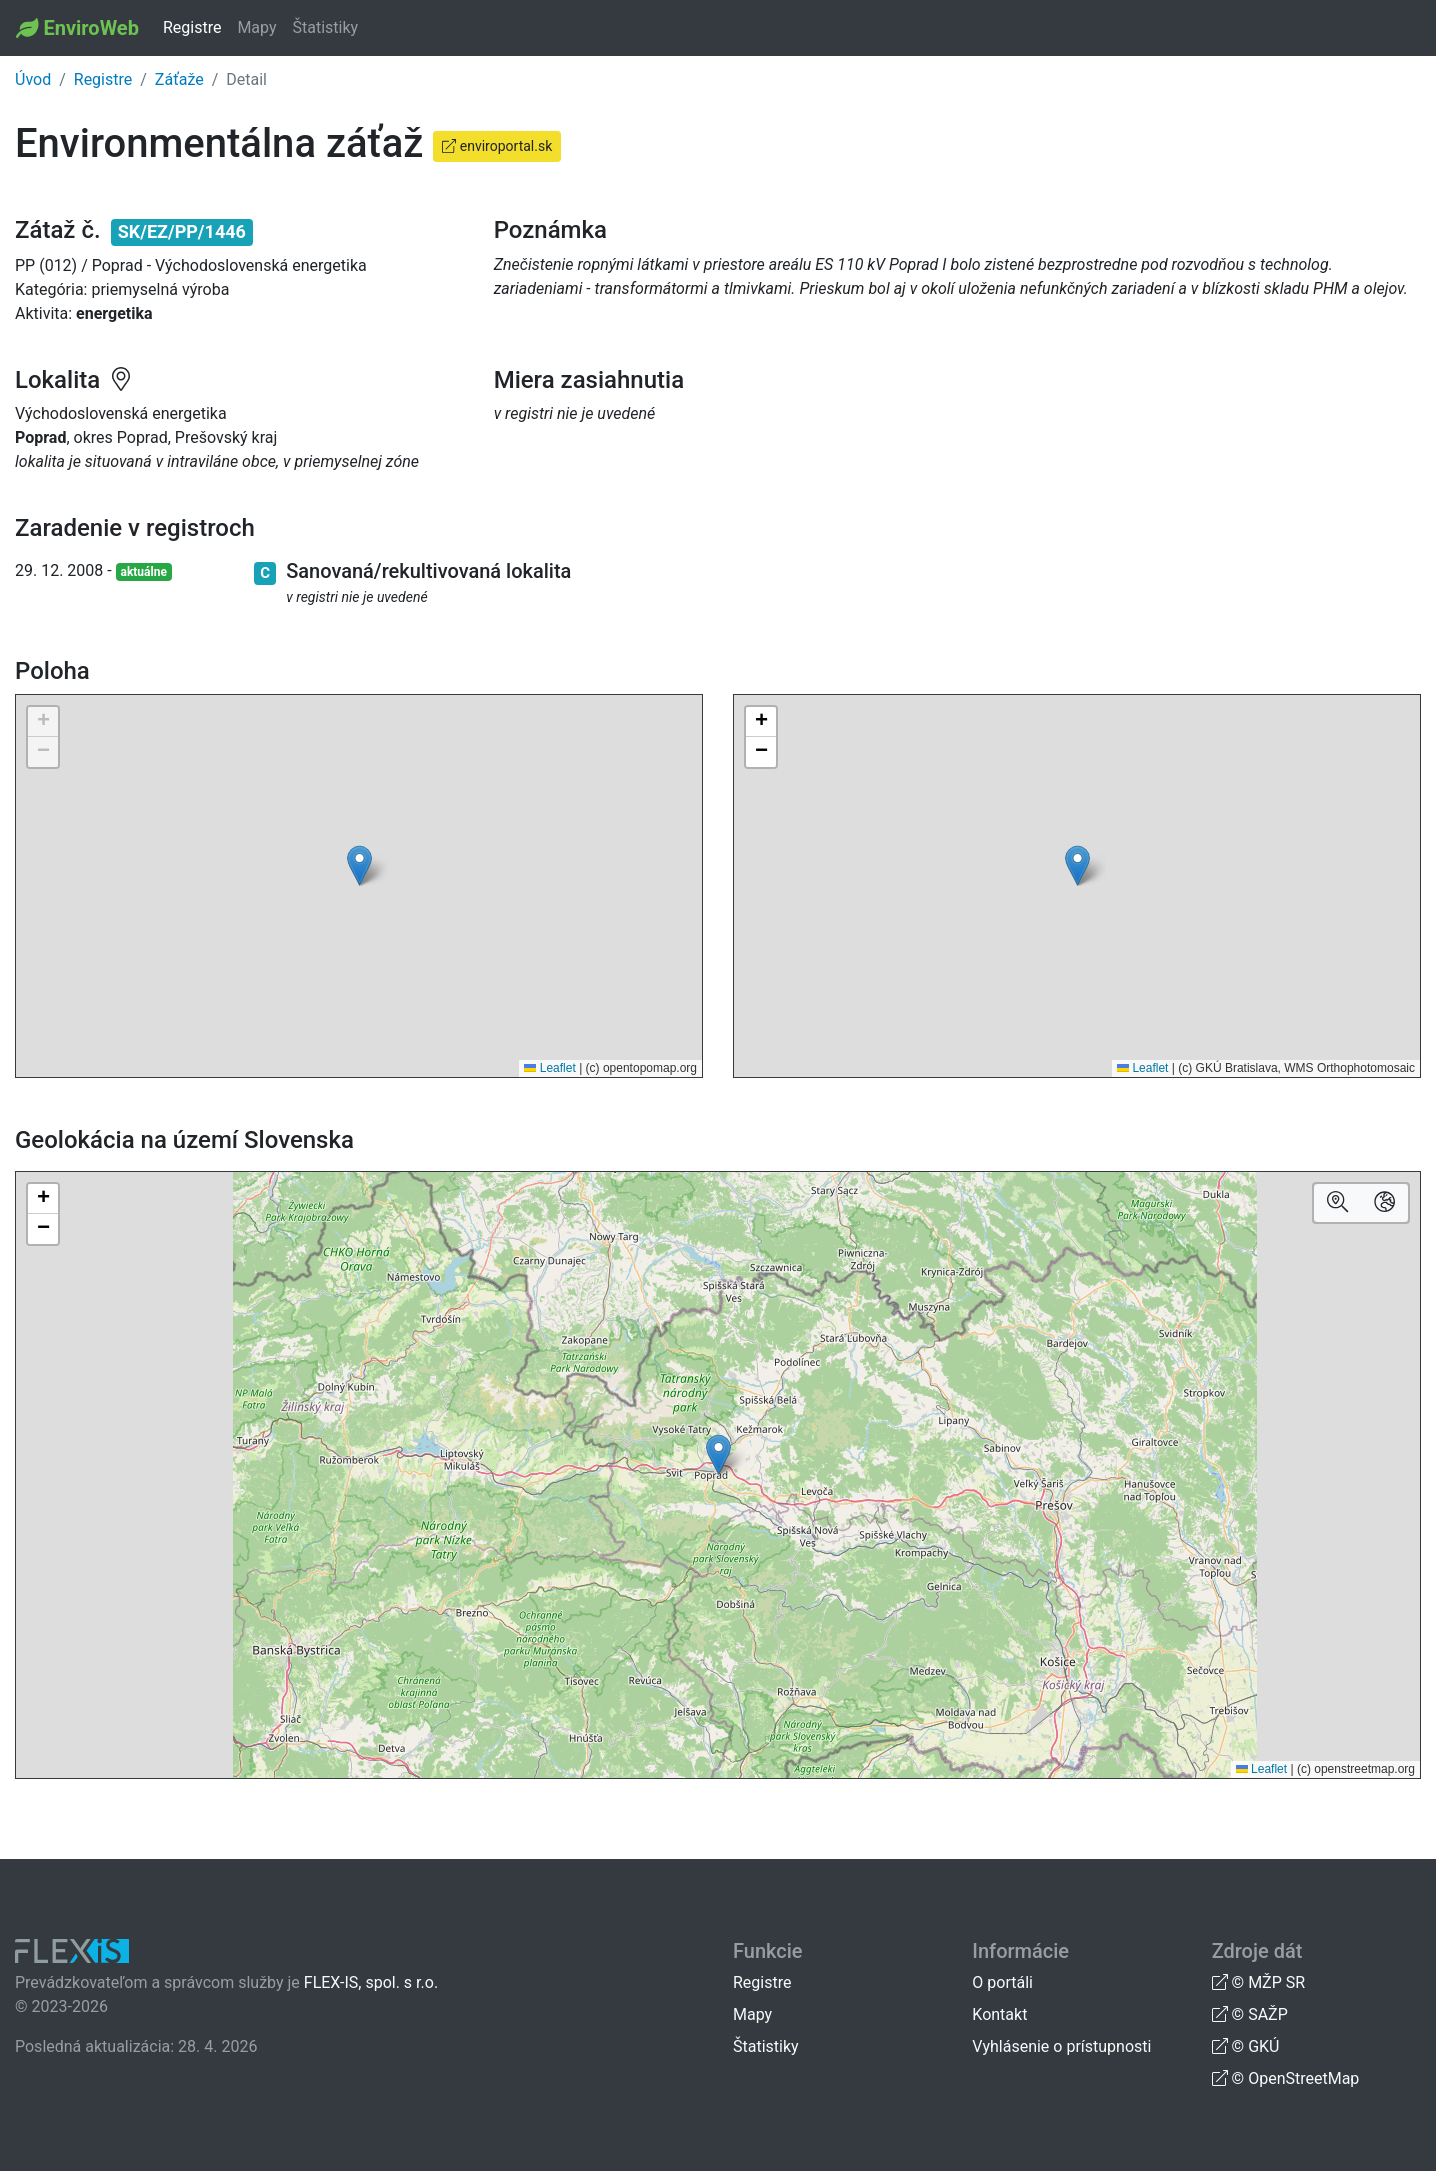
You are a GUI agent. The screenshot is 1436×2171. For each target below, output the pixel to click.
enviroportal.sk (497, 146)
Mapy (256, 27)
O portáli (1002, 1982)
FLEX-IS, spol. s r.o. (371, 1982)
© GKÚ (1246, 2046)
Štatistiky (326, 27)
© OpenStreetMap (1286, 2078)
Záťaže (179, 79)
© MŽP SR (1258, 1982)
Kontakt (999, 2014)
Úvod (33, 79)
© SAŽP (1250, 2014)
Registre (192, 27)
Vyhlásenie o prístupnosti (1061, 2046)
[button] (359, 865)
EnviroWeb (90, 28)
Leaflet (549, 1068)
